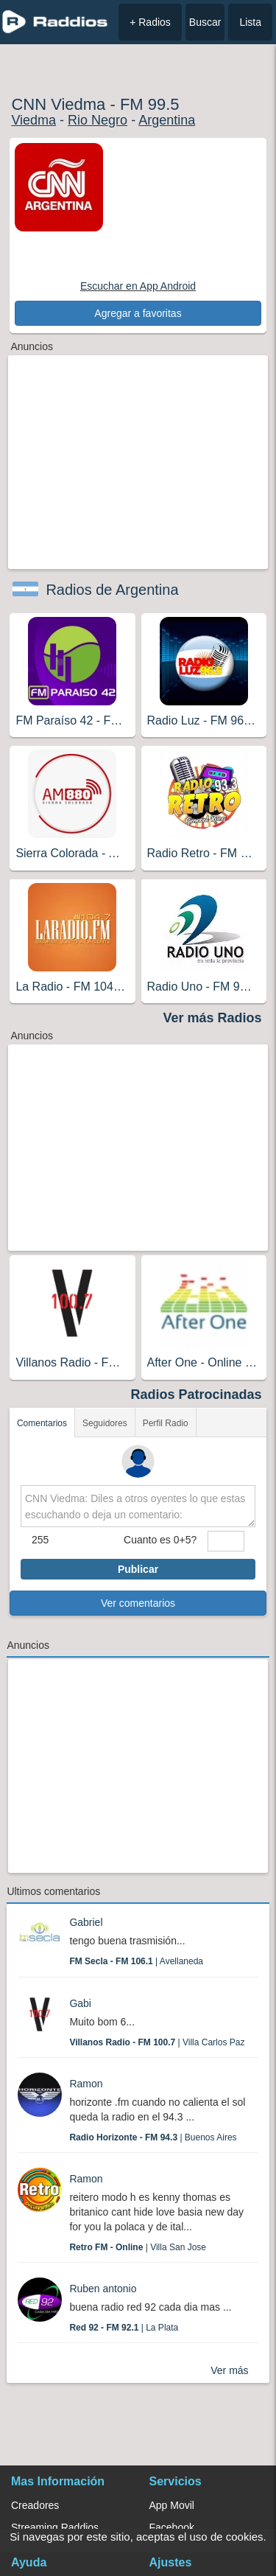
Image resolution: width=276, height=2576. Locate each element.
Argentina (166, 120)
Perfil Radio (165, 1423)
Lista (250, 22)
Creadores (35, 2505)
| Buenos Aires (152, 2137)
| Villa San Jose (137, 2247)
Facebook (171, 2527)
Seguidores (104, 1423)
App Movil (171, 2505)
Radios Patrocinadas (196, 1394)
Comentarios (42, 1423)
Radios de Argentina (112, 590)
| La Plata (123, 2327)
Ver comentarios (138, 1603)
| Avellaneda (136, 1961)
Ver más (229, 2370)
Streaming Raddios (55, 2527)
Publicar (138, 1569)
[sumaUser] (226, 1541)
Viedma (33, 120)
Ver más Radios (212, 1017)
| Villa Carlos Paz (156, 2042)
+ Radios (150, 22)
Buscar (205, 22)
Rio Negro (97, 120)
